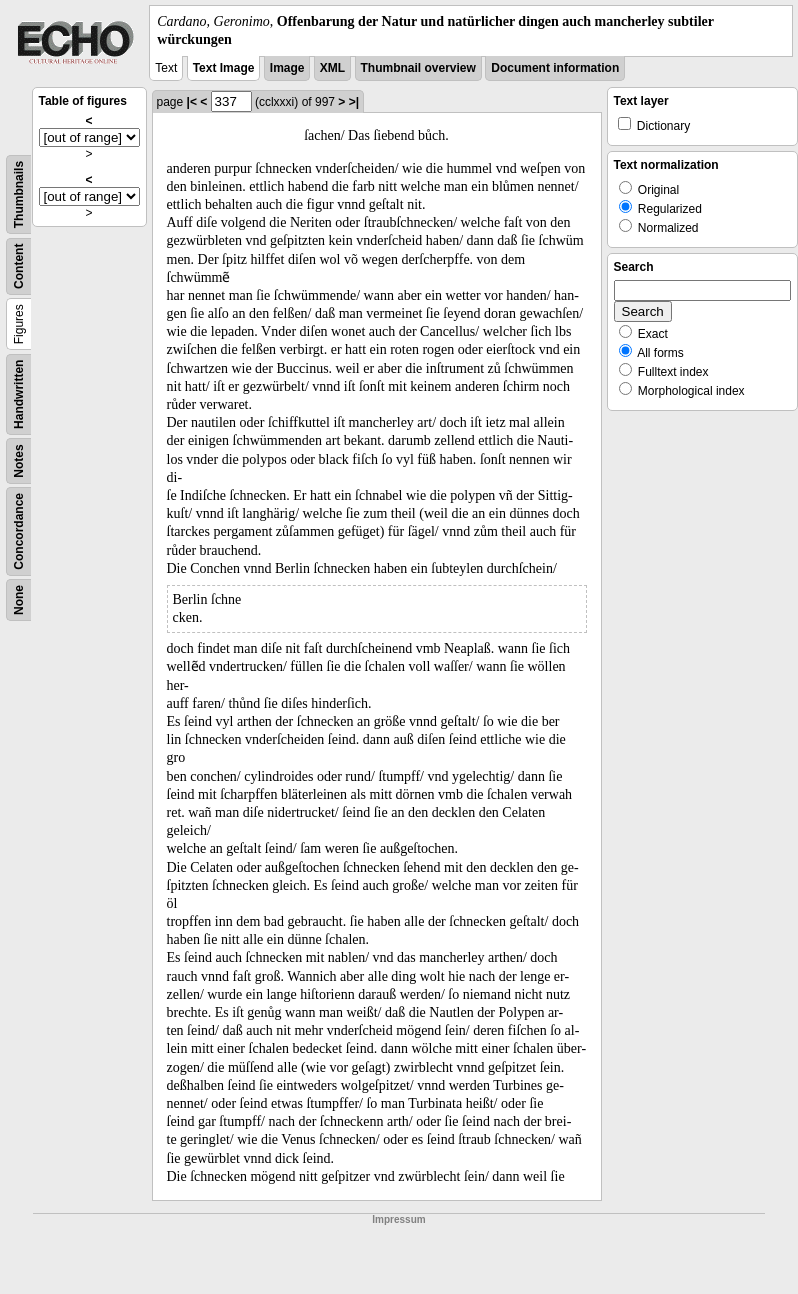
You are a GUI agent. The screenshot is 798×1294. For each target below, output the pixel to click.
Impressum (398, 1219)
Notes (19, 461)
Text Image (224, 68)
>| (354, 102)
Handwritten (19, 394)
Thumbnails (19, 194)
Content (19, 266)
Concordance (19, 531)
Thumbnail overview (418, 68)
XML (332, 68)
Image (287, 68)
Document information (555, 68)
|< (192, 102)
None (19, 600)
